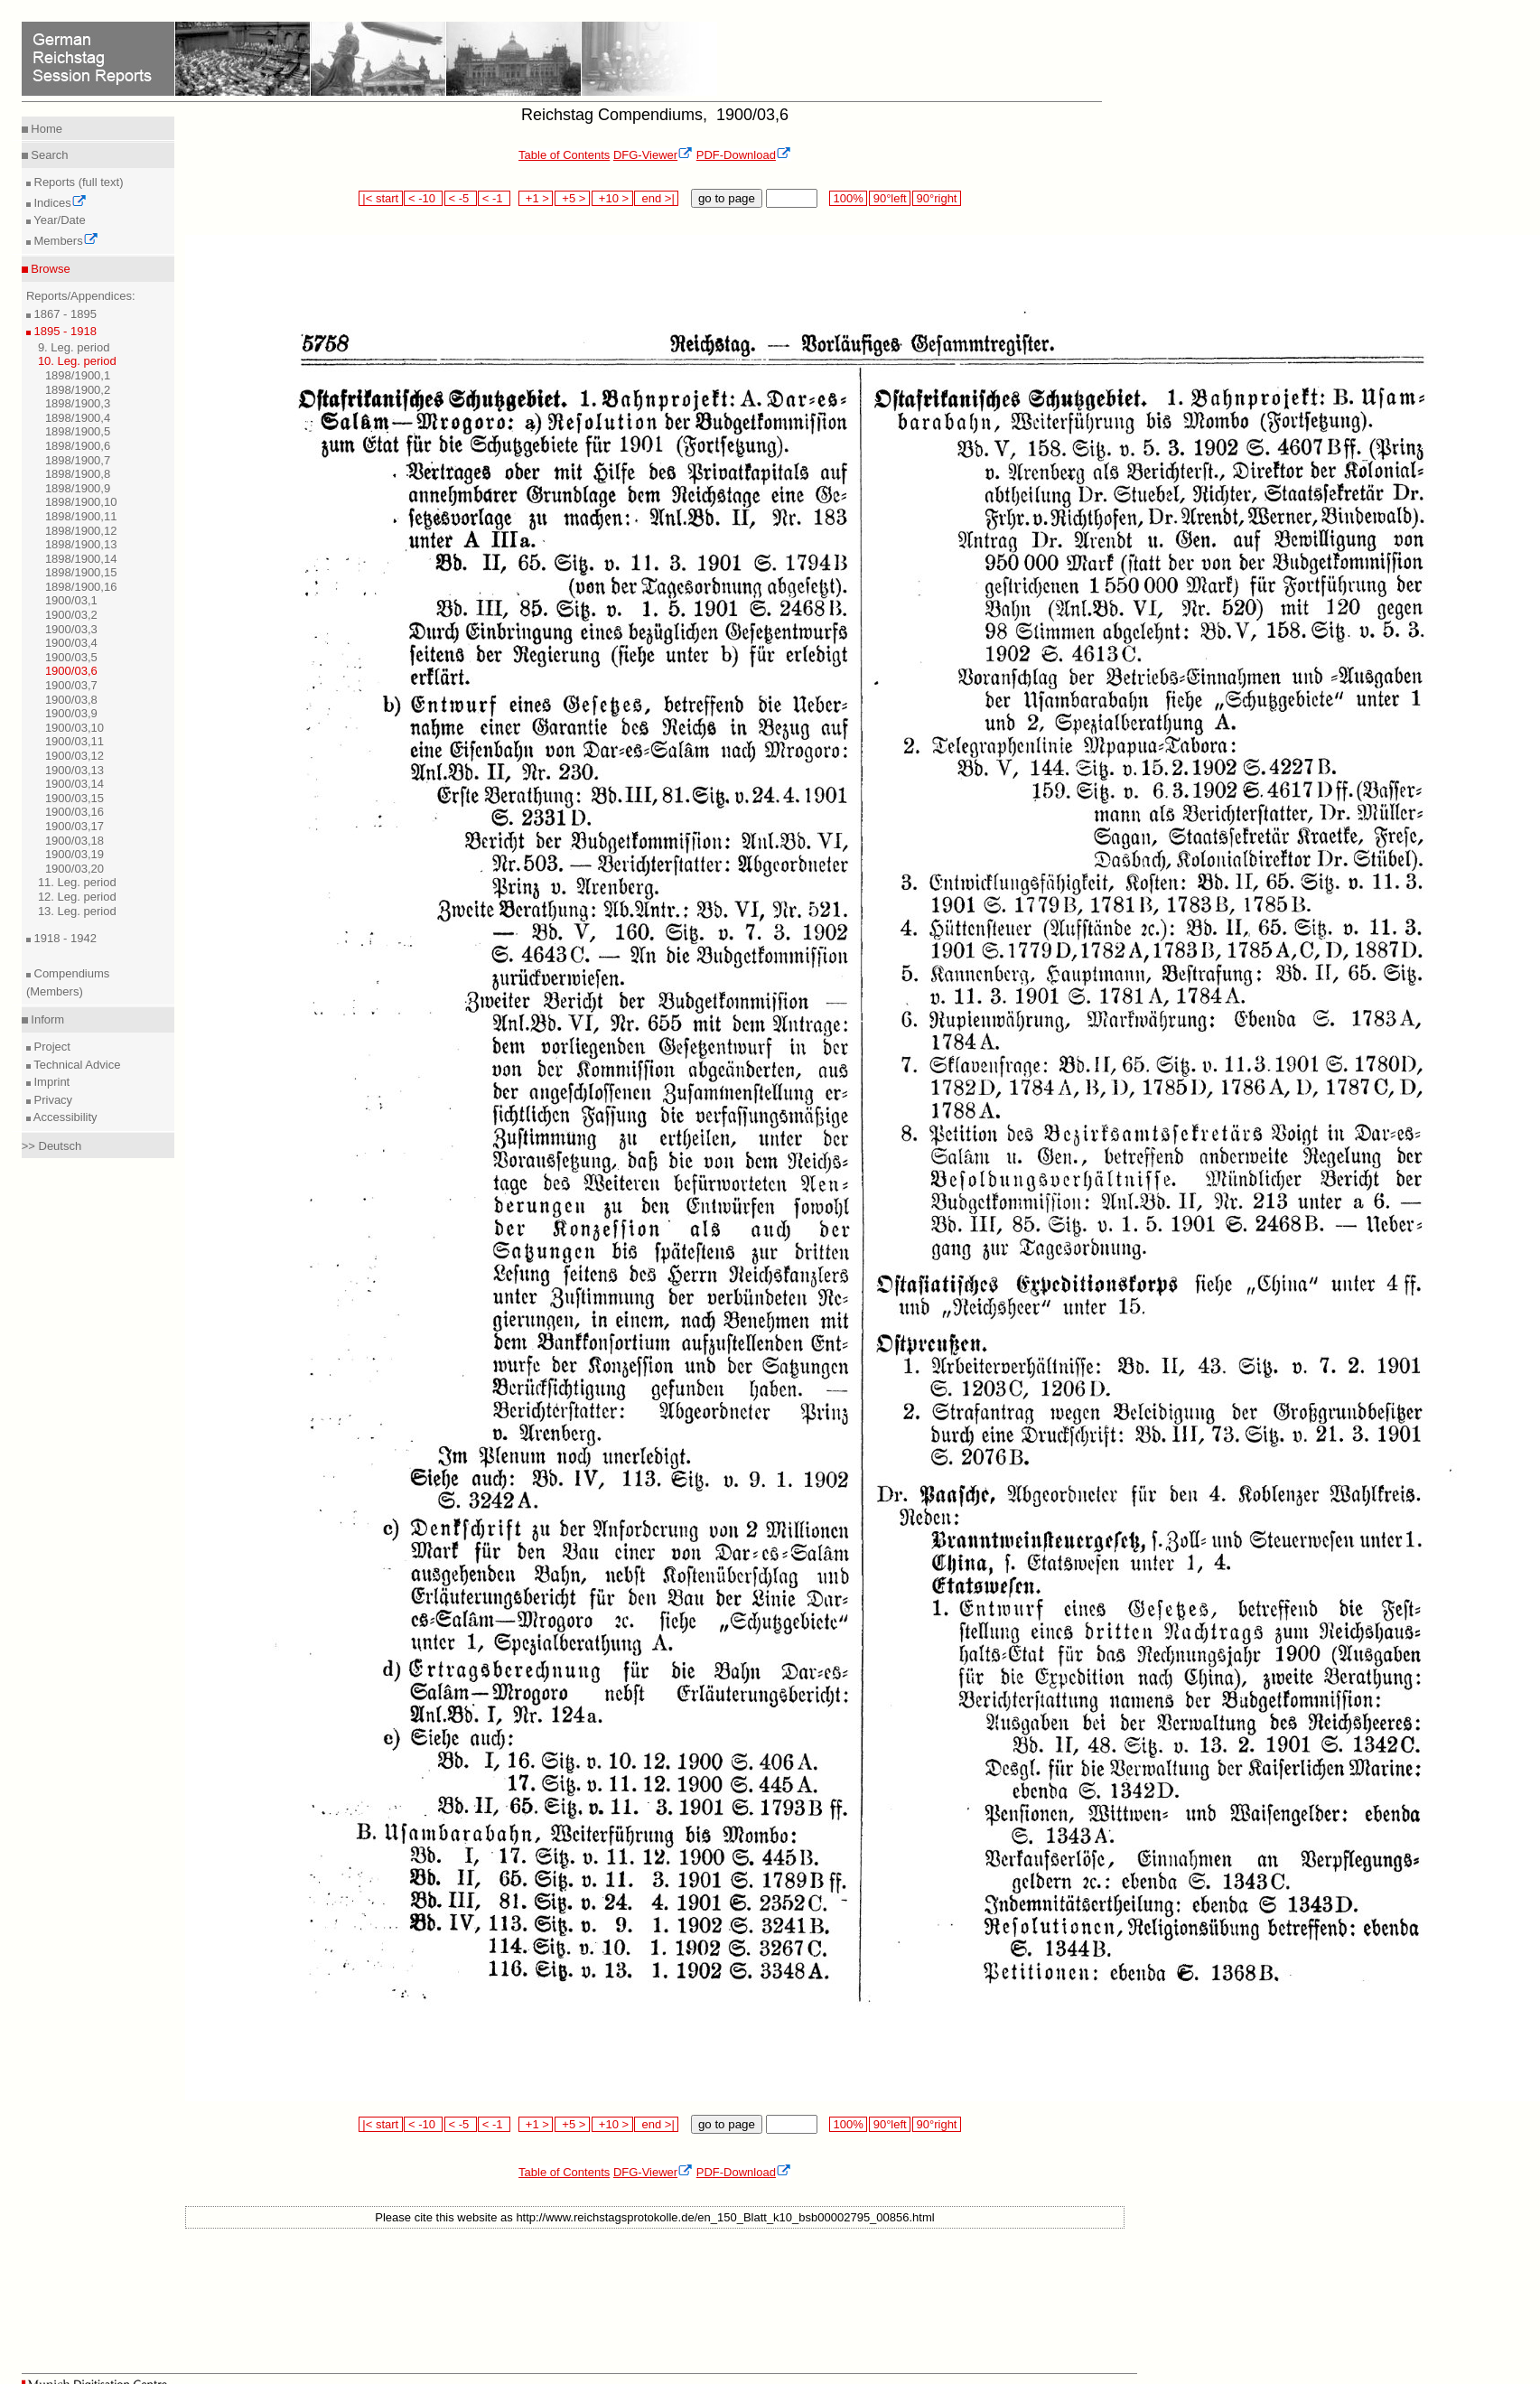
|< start (380, 198)
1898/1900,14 (81, 559)
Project (50, 1046)
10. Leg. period (77, 361)
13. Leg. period (77, 911)
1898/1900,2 (77, 390)
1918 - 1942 (64, 938)
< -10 (423, 198)
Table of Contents (564, 155)
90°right (936, 198)
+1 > (536, 198)
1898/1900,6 (77, 446)
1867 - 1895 (64, 314)
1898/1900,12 (81, 531)
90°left (890, 198)
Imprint (50, 1082)
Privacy (51, 1100)
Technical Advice (76, 1064)
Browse (49, 269)
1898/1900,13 (81, 544)
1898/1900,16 (81, 587)
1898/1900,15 (81, 572)
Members (64, 241)
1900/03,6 (71, 671)
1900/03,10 (74, 727)
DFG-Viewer (653, 155)
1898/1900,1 (77, 375)
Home (45, 129)
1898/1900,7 (77, 460)
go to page (726, 198)
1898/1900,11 (81, 516)
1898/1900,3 (77, 403)
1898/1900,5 (77, 431)
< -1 (494, 198)
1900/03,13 (74, 770)
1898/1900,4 (77, 418)
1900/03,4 (71, 643)
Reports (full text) (77, 182)
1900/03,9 (71, 713)
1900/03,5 (71, 657)
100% (848, 198)
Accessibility (64, 1117)
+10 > (612, 198)
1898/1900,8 (77, 474)
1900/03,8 (71, 699)
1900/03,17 (74, 826)
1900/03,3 (71, 629)
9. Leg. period (74, 347)
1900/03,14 (74, 783)
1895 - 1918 (64, 331)
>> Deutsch (52, 1146)
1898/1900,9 (77, 488)
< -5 (460, 198)
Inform (46, 1019)
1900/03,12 (74, 755)
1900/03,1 (71, 600)
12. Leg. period (77, 896)
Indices (59, 203)
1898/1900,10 (81, 502)
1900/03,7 (71, 685)
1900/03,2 (71, 615)
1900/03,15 (74, 798)
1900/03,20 (74, 868)
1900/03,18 (74, 840)
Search (48, 155)
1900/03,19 (74, 854)
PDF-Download (743, 155)
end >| (656, 198)
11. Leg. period (77, 882)
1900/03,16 (74, 811)
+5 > (572, 198)
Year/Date (58, 220)
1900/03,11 (74, 741)
